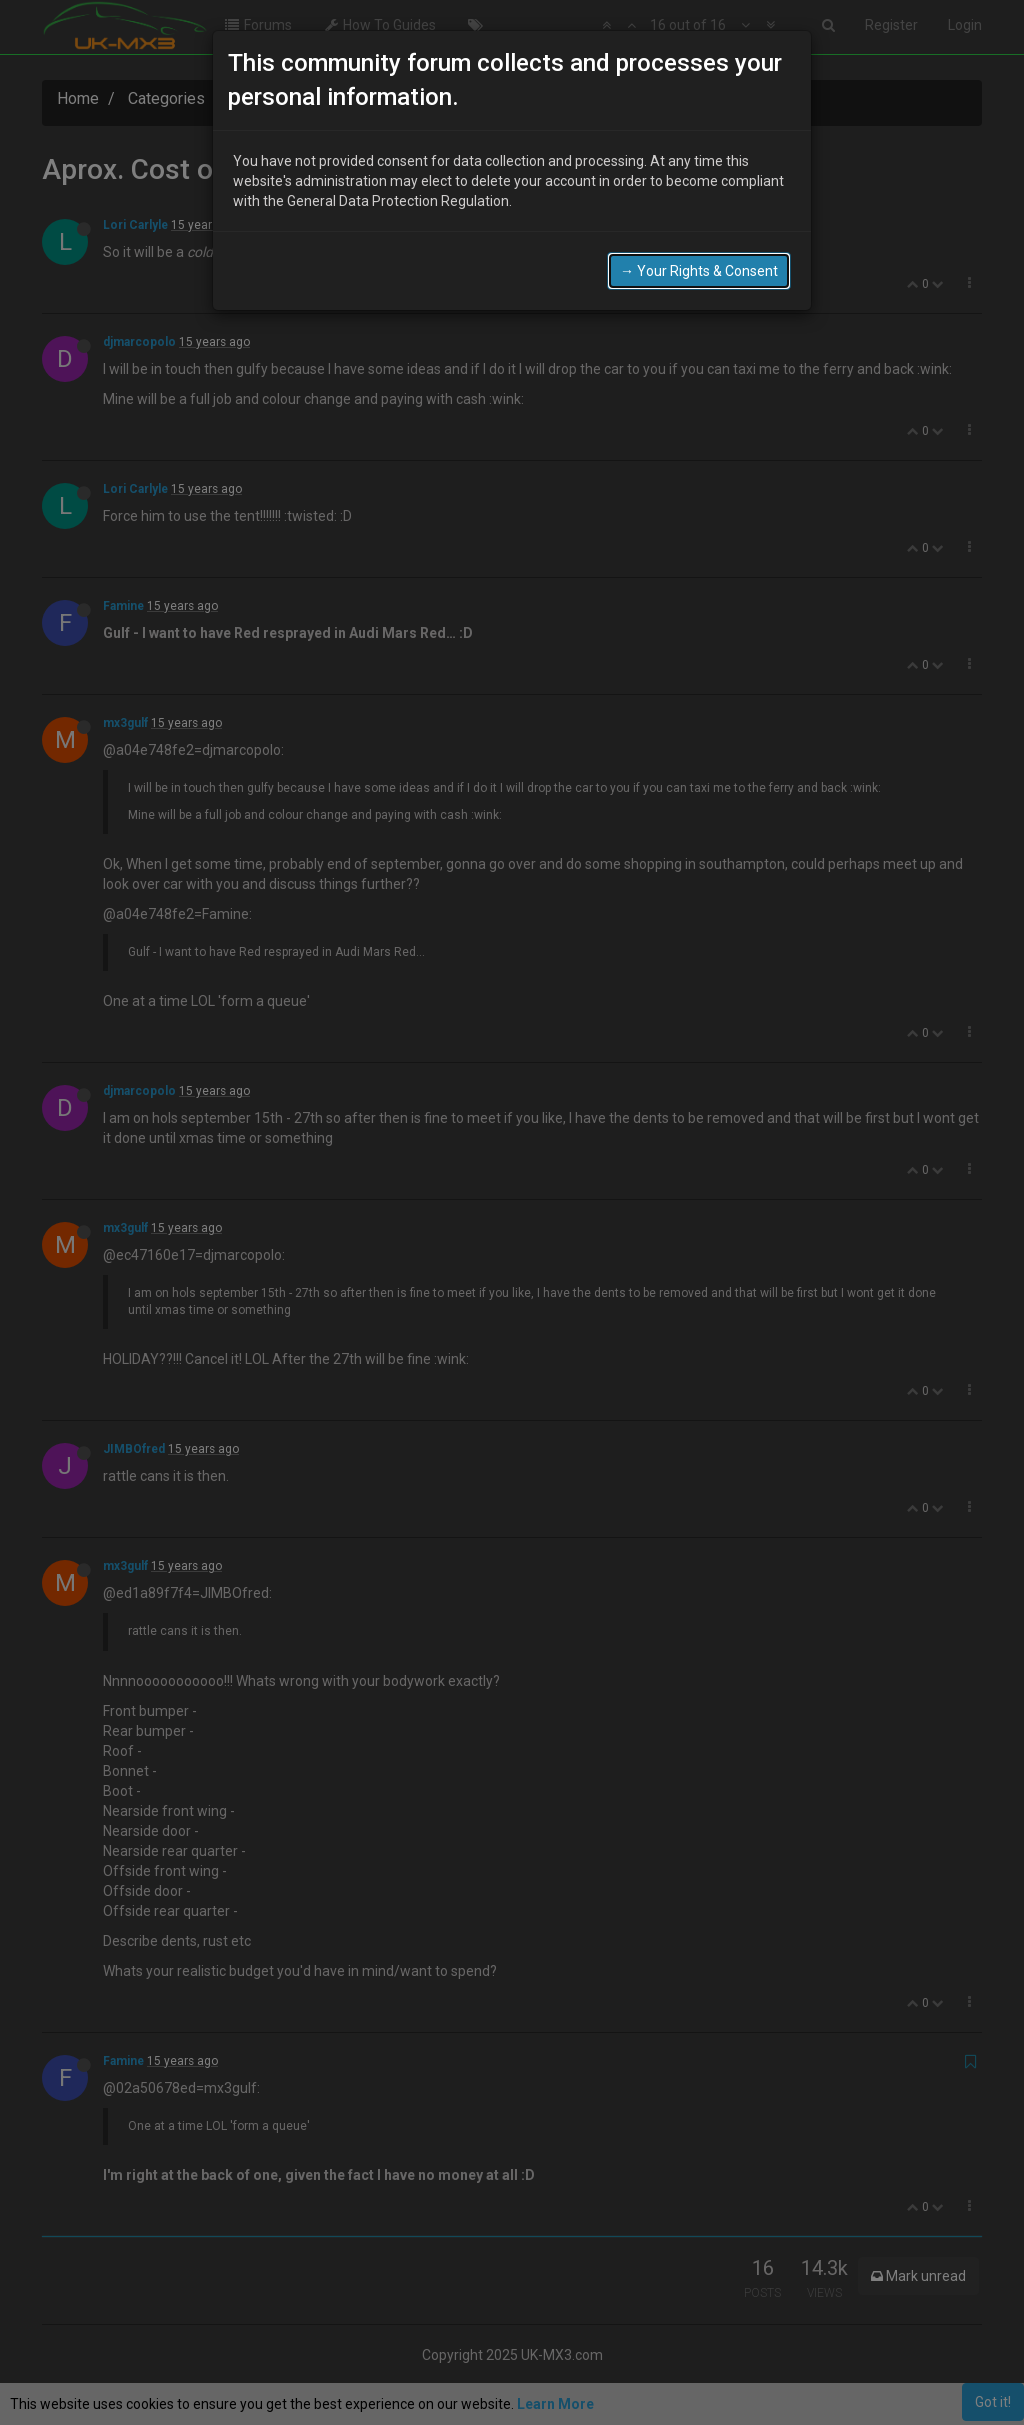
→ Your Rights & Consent (699, 265)
